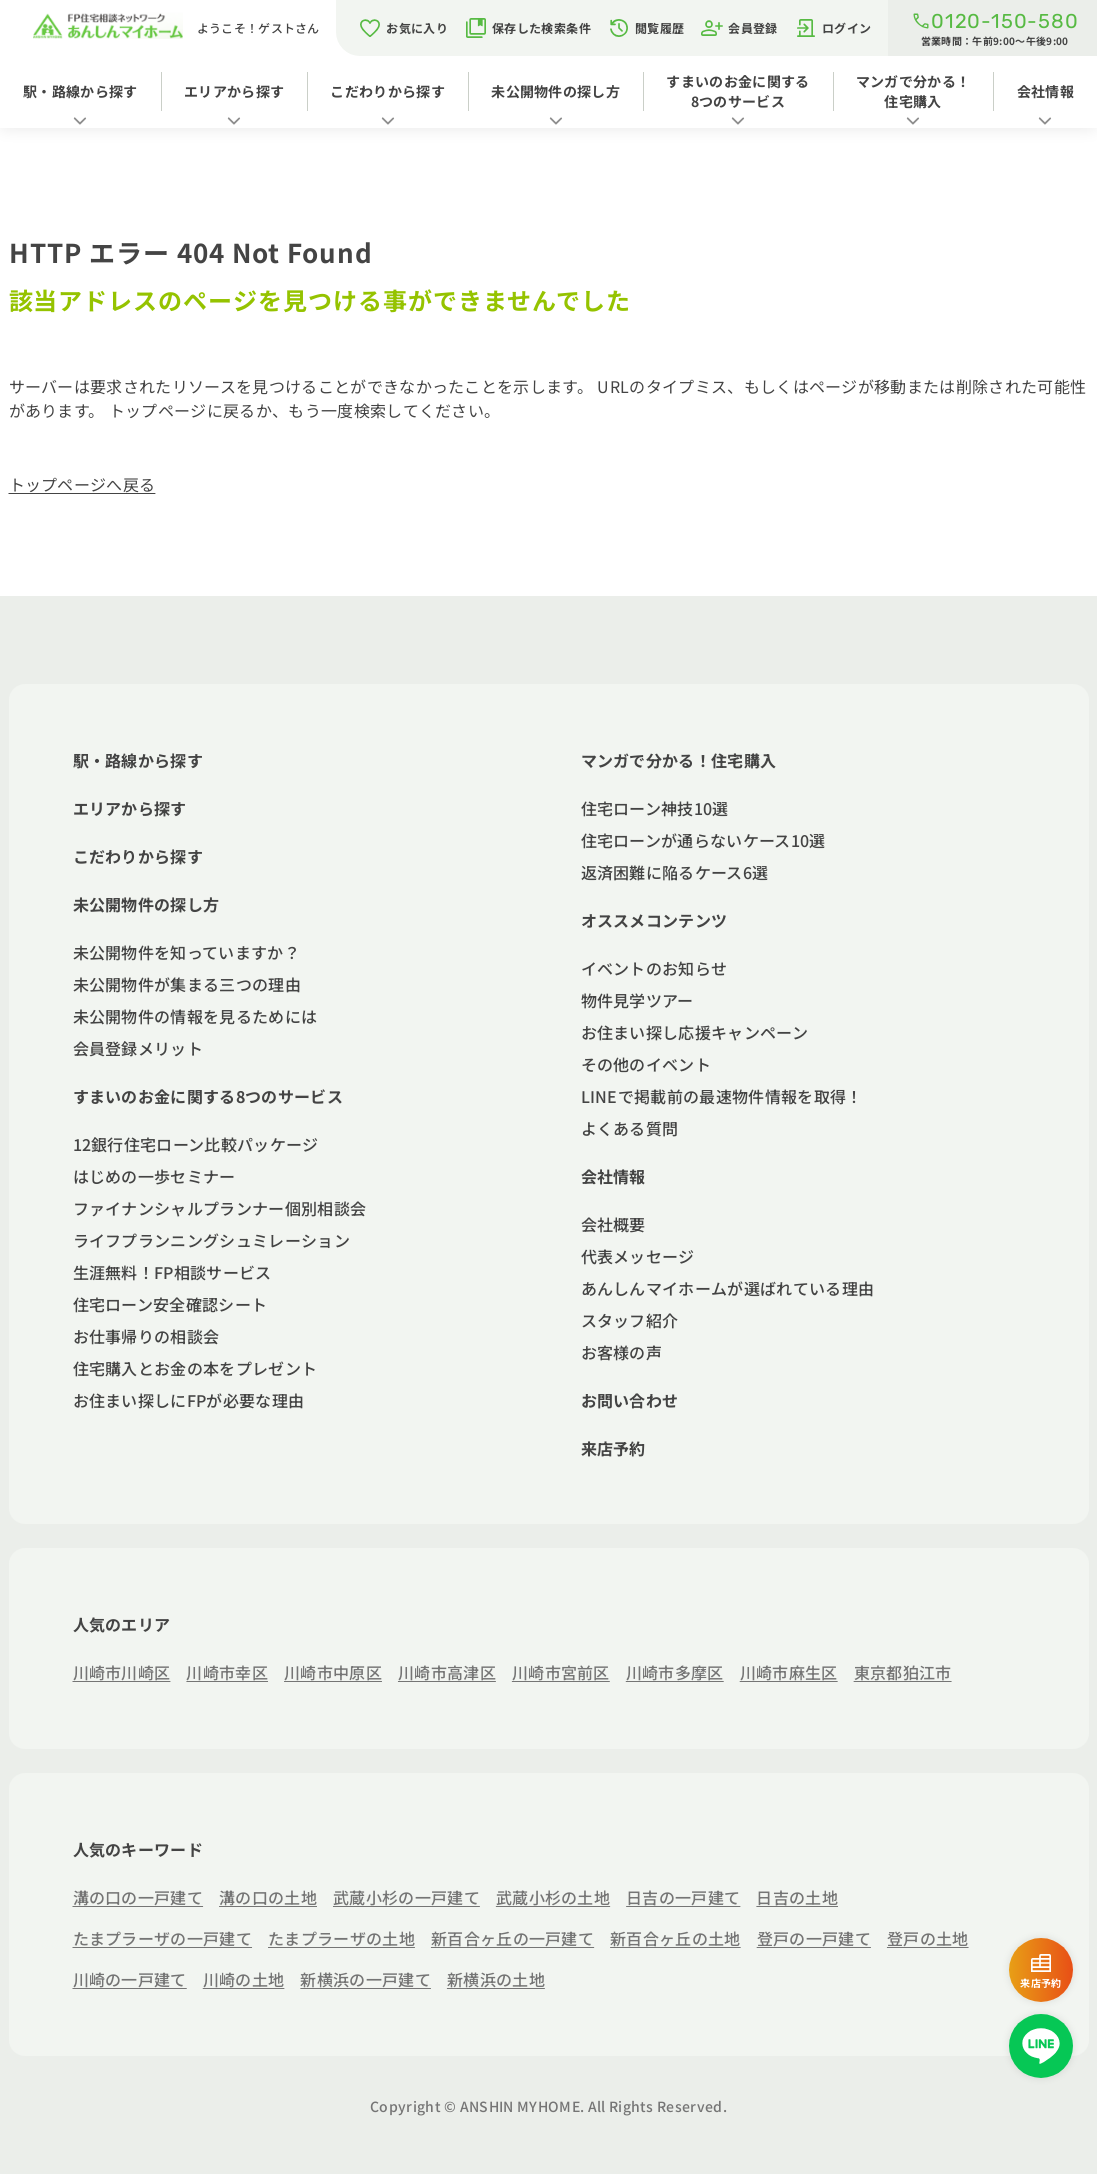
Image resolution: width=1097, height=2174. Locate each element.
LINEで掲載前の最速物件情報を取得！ (722, 1096)
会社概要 (613, 1224)
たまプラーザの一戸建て (163, 1938)
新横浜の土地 (496, 1979)
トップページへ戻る (82, 484)
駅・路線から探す (80, 91)
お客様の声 (622, 1352)
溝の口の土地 (268, 1897)
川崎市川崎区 (122, 1672)
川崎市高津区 (447, 1672)
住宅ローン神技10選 (655, 808)
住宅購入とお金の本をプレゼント (195, 1368)
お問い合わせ (630, 1400)
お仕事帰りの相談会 (146, 1336)
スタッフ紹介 (630, 1320)
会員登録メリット (138, 1048)
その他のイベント (646, 1064)
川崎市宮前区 (561, 1672)
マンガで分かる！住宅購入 (913, 91)
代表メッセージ (638, 1256)
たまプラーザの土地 (341, 1938)
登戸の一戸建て (814, 1938)
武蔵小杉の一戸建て (406, 1897)
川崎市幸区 (227, 1672)
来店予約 (613, 1448)
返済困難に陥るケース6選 (675, 872)
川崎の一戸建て (130, 1979)
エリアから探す (234, 91)
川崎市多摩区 (675, 1672)
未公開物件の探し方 (555, 91)
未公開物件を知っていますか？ (186, 952)
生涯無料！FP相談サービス (172, 1272)
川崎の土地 (244, 1979)
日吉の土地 (797, 1897)
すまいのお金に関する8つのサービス (737, 91)
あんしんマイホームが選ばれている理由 (728, 1288)
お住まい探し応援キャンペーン (694, 1032)
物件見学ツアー (637, 1000)
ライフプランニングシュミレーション (211, 1240)
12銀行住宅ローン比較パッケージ (196, 1144)
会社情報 (1045, 91)
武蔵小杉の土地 (553, 1897)
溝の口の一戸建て (138, 1897)
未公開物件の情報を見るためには (195, 1016)
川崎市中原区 (333, 1672)
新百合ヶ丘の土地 (675, 1938)
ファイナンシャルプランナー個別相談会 (220, 1208)
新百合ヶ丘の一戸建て (512, 1938)
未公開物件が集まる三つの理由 (187, 984)
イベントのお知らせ (654, 968)
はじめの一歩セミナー (154, 1176)
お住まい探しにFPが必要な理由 (189, 1400)
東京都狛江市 (903, 1672)
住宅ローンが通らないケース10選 (703, 840)
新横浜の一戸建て (365, 1979)
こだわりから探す (387, 91)
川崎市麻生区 (789, 1672)
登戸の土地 (928, 1938)
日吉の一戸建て (683, 1897)
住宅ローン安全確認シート (170, 1304)
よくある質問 (630, 1128)
